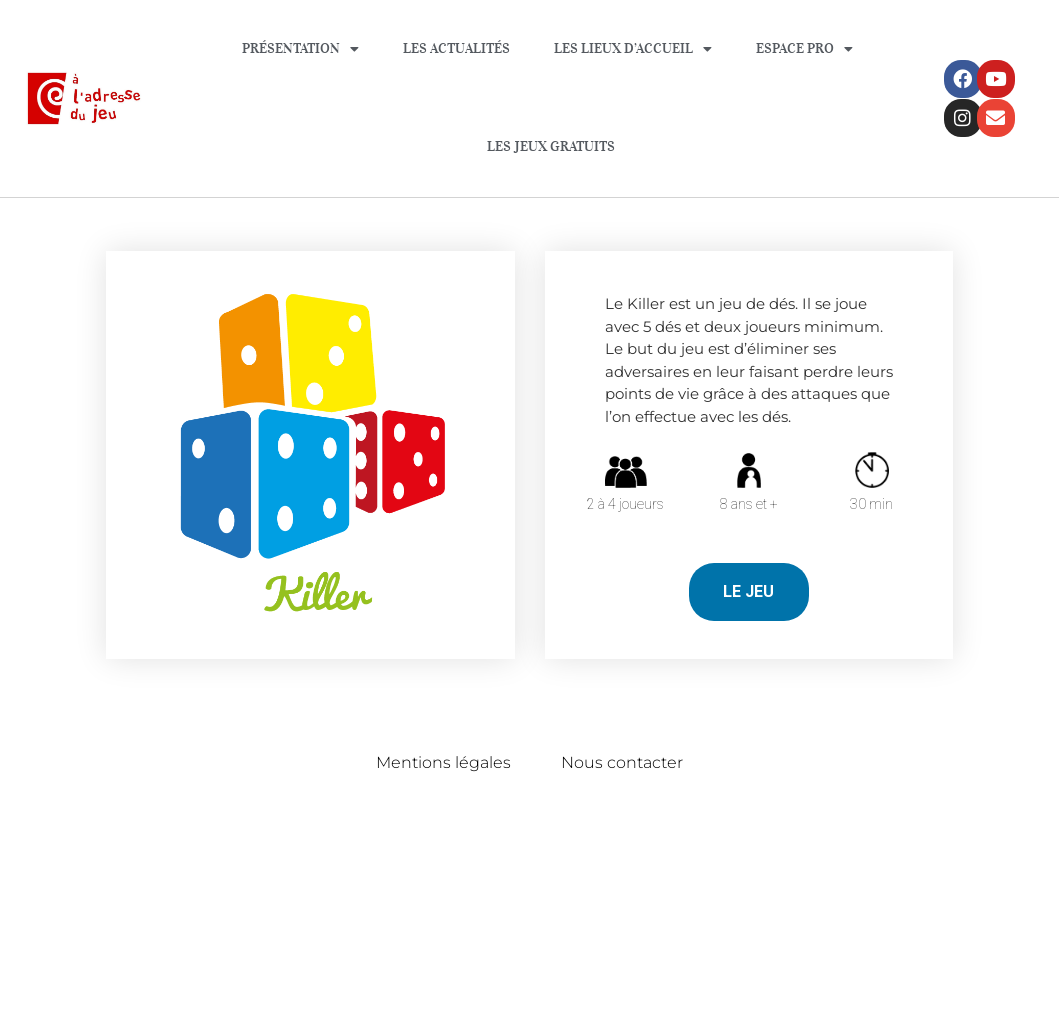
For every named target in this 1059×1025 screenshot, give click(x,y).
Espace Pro (804, 49)
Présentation (300, 49)
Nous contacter (622, 762)
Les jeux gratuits (551, 146)
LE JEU (748, 591)
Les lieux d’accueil (633, 49)
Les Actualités (456, 48)
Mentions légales (443, 762)
